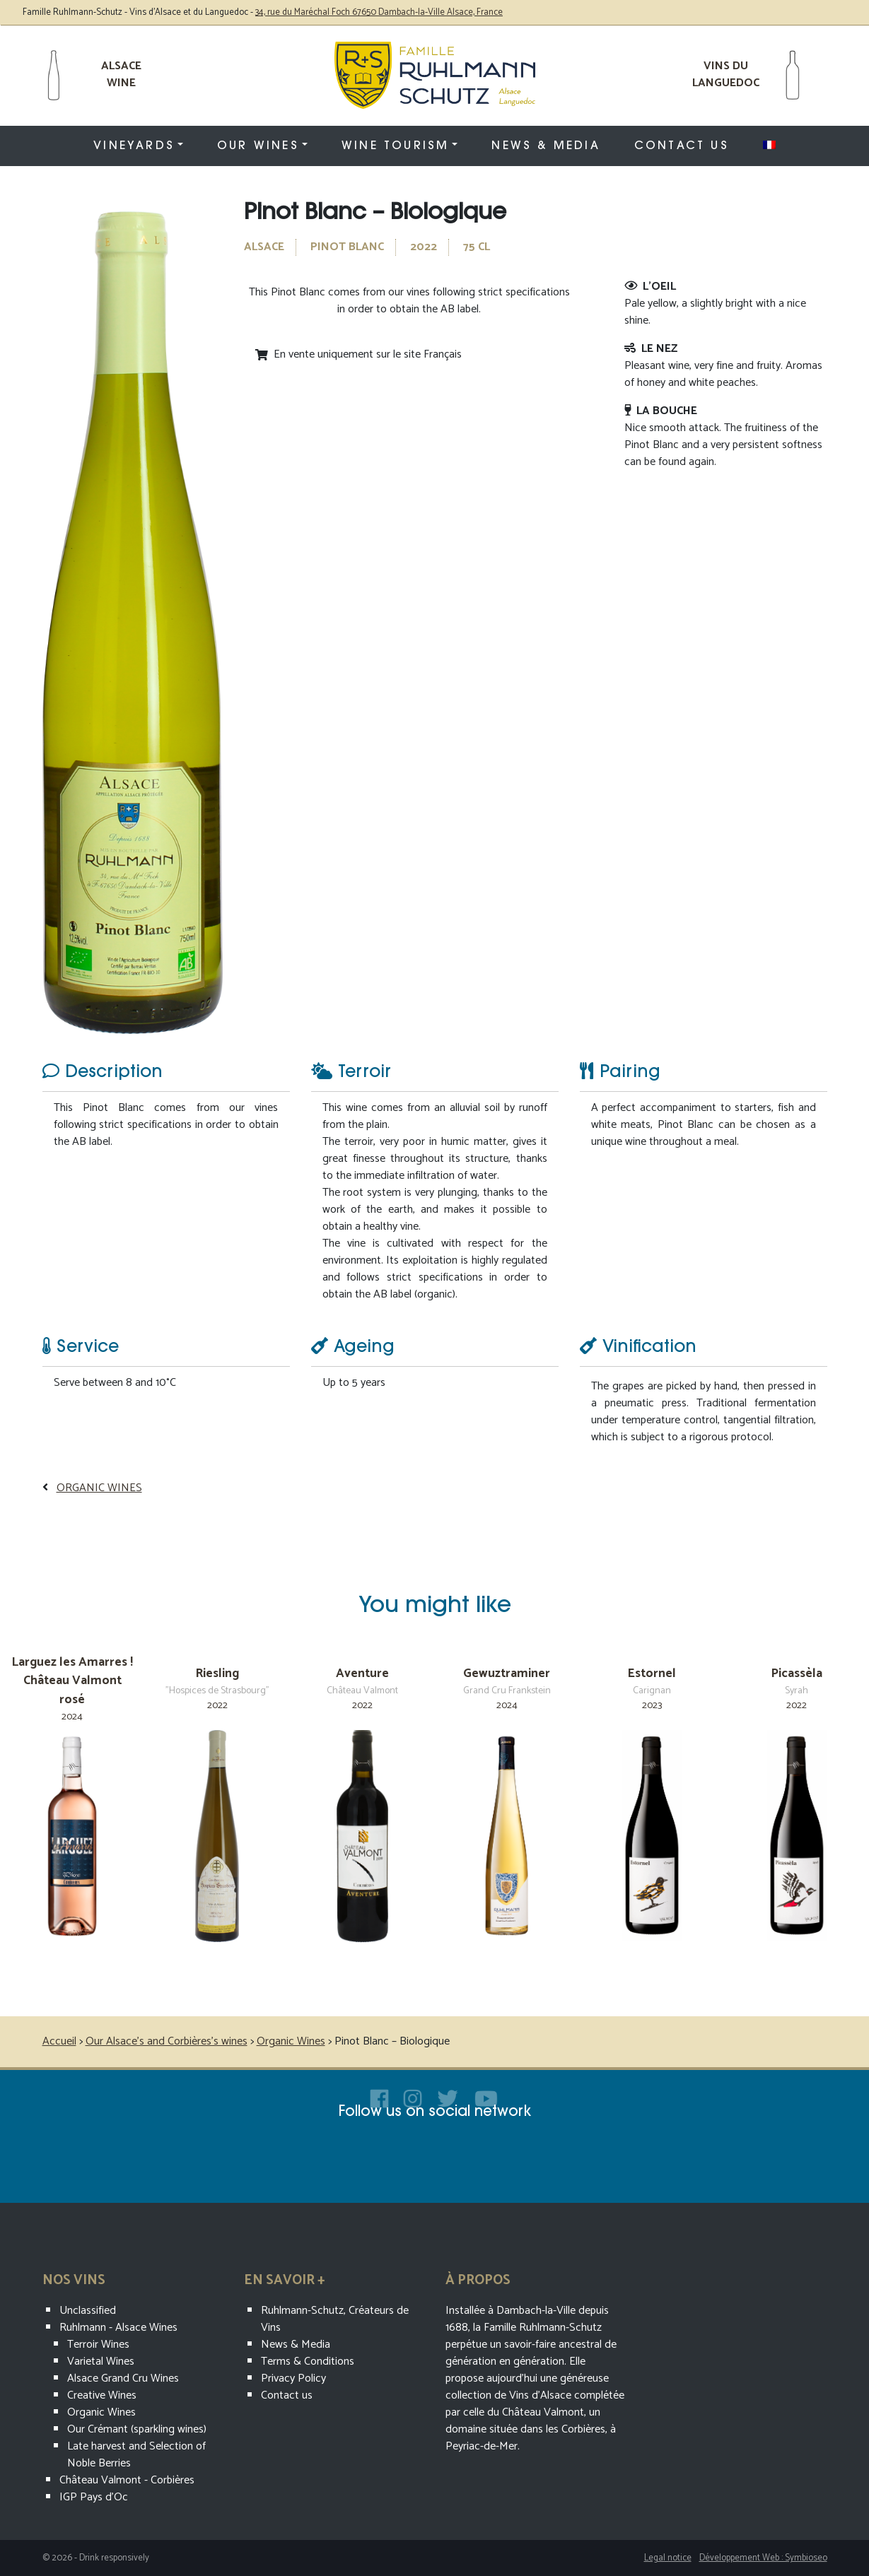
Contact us (681, 146)
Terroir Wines (98, 2344)
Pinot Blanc (347, 247)
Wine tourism (395, 146)
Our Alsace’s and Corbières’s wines (166, 2041)
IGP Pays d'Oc (93, 2497)
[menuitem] (769, 145)
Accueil (59, 2041)
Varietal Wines (100, 2361)
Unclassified (87, 2310)
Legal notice (668, 2558)
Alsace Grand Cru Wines (123, 2378)
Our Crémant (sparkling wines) (136, 2429)
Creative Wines (101, 2395)
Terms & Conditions (307, 2361)
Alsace (264, 247)
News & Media (545, 146)
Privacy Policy (293, 2378)
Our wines (258, 146)
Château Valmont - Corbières (126, 2480)
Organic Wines (99, 1488)
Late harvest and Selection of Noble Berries (136, 2455)
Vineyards (134, 146)
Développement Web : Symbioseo (763, 2558)
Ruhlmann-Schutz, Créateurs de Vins (335, 2319)
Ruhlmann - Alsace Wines (118, 2327)
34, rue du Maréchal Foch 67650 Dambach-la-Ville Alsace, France (379, 12)
